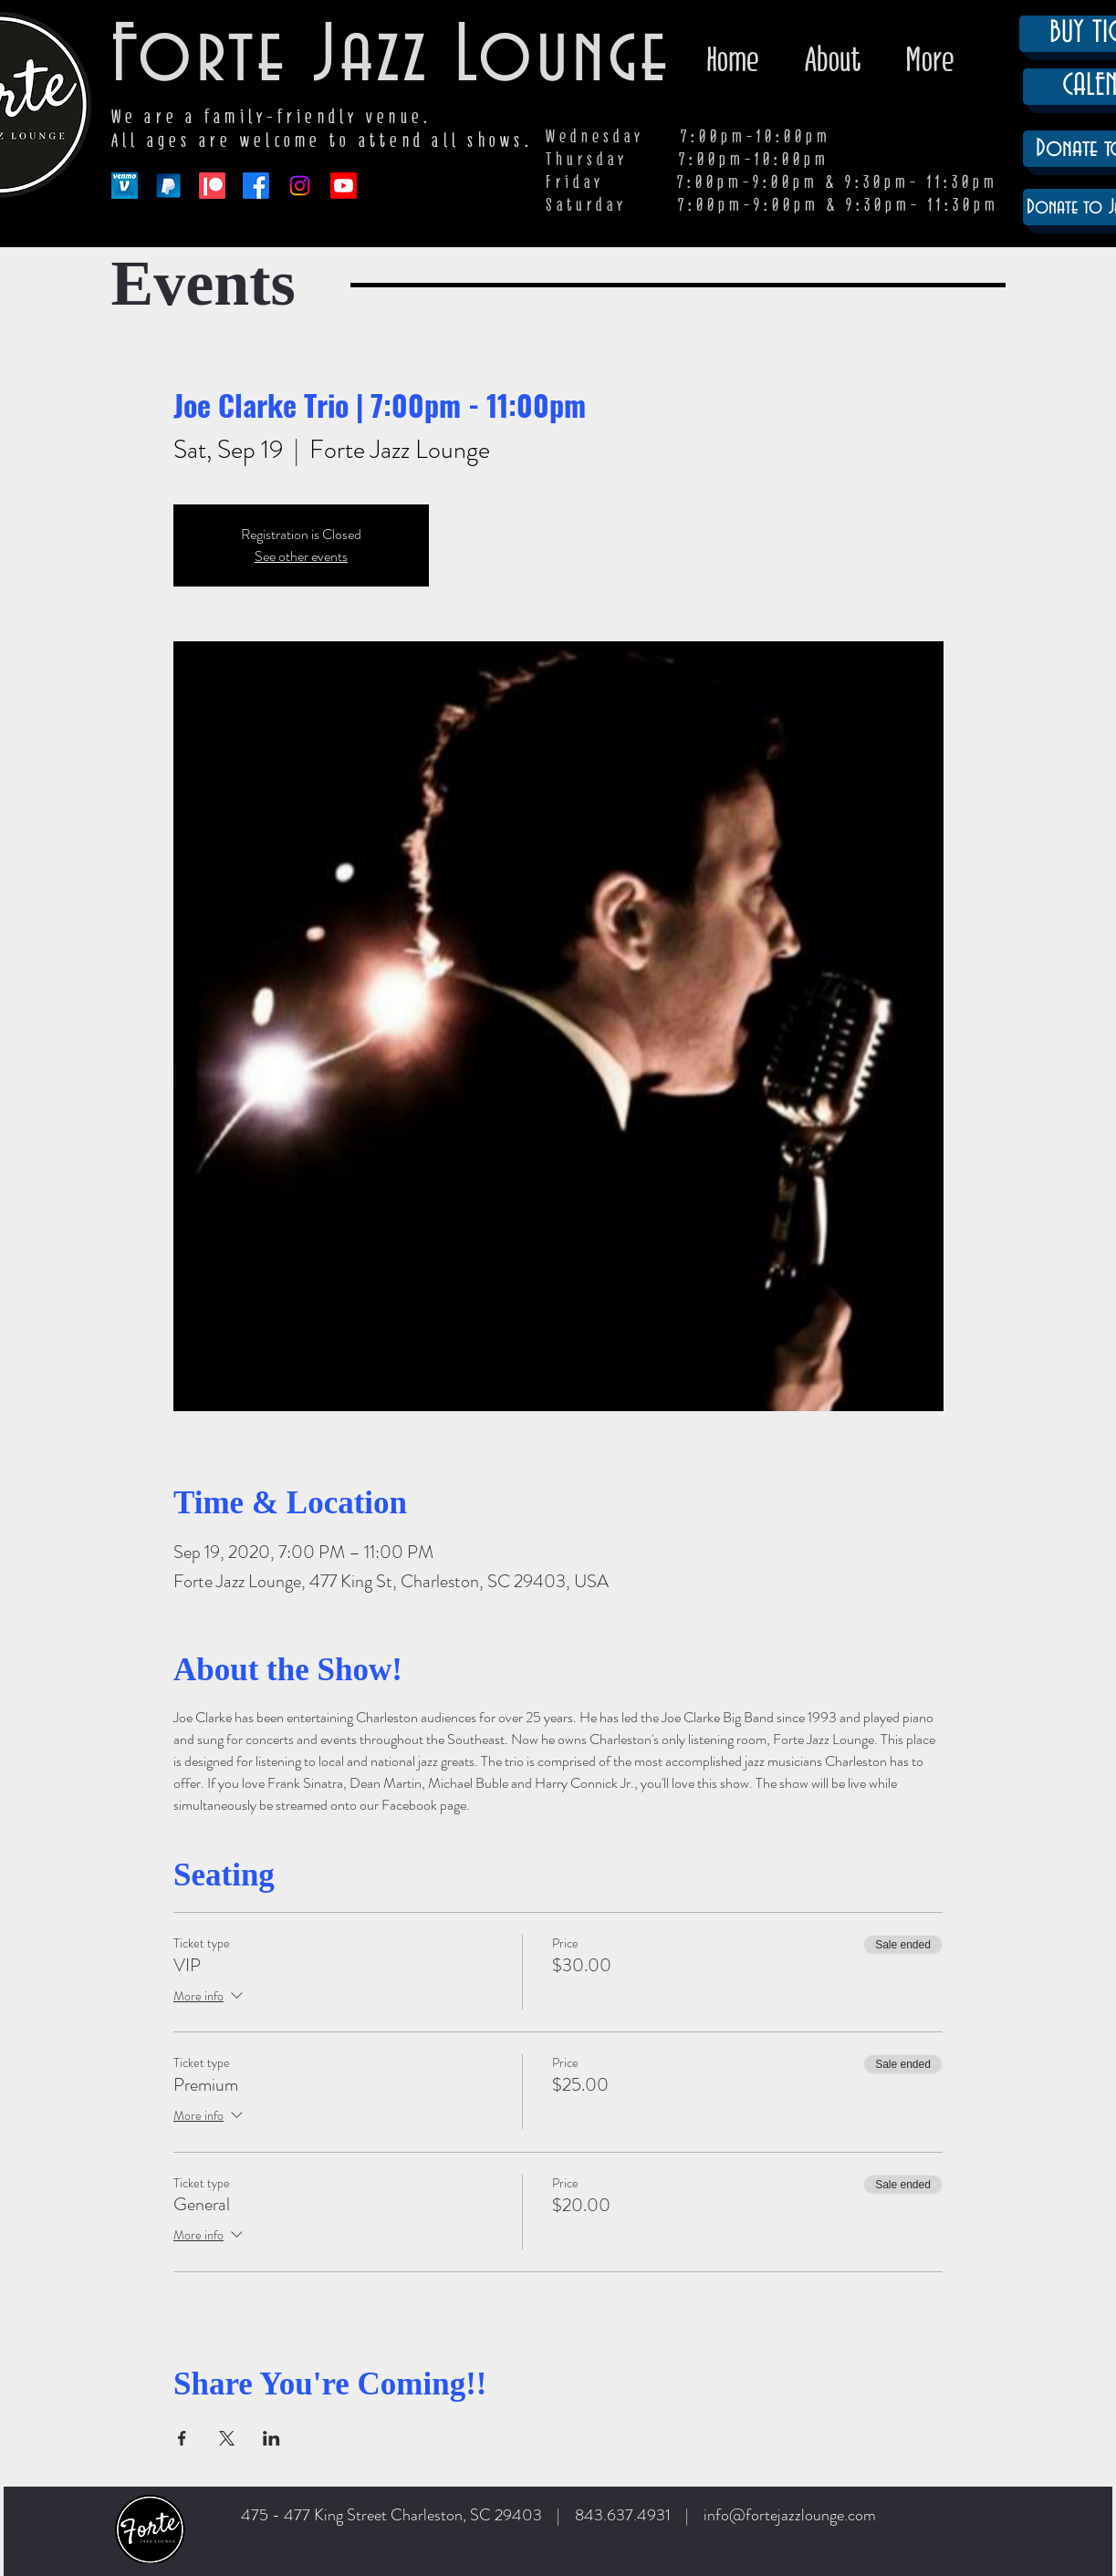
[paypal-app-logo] (168, 185)
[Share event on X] (226, 2438)
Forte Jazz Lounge (392, 57)
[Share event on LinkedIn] (271, 2438)
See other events (301, 555)
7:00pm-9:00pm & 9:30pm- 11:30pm (838, 204)
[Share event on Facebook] (182, 2438)
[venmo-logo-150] (124, 185)
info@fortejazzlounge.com (790, 2515)
